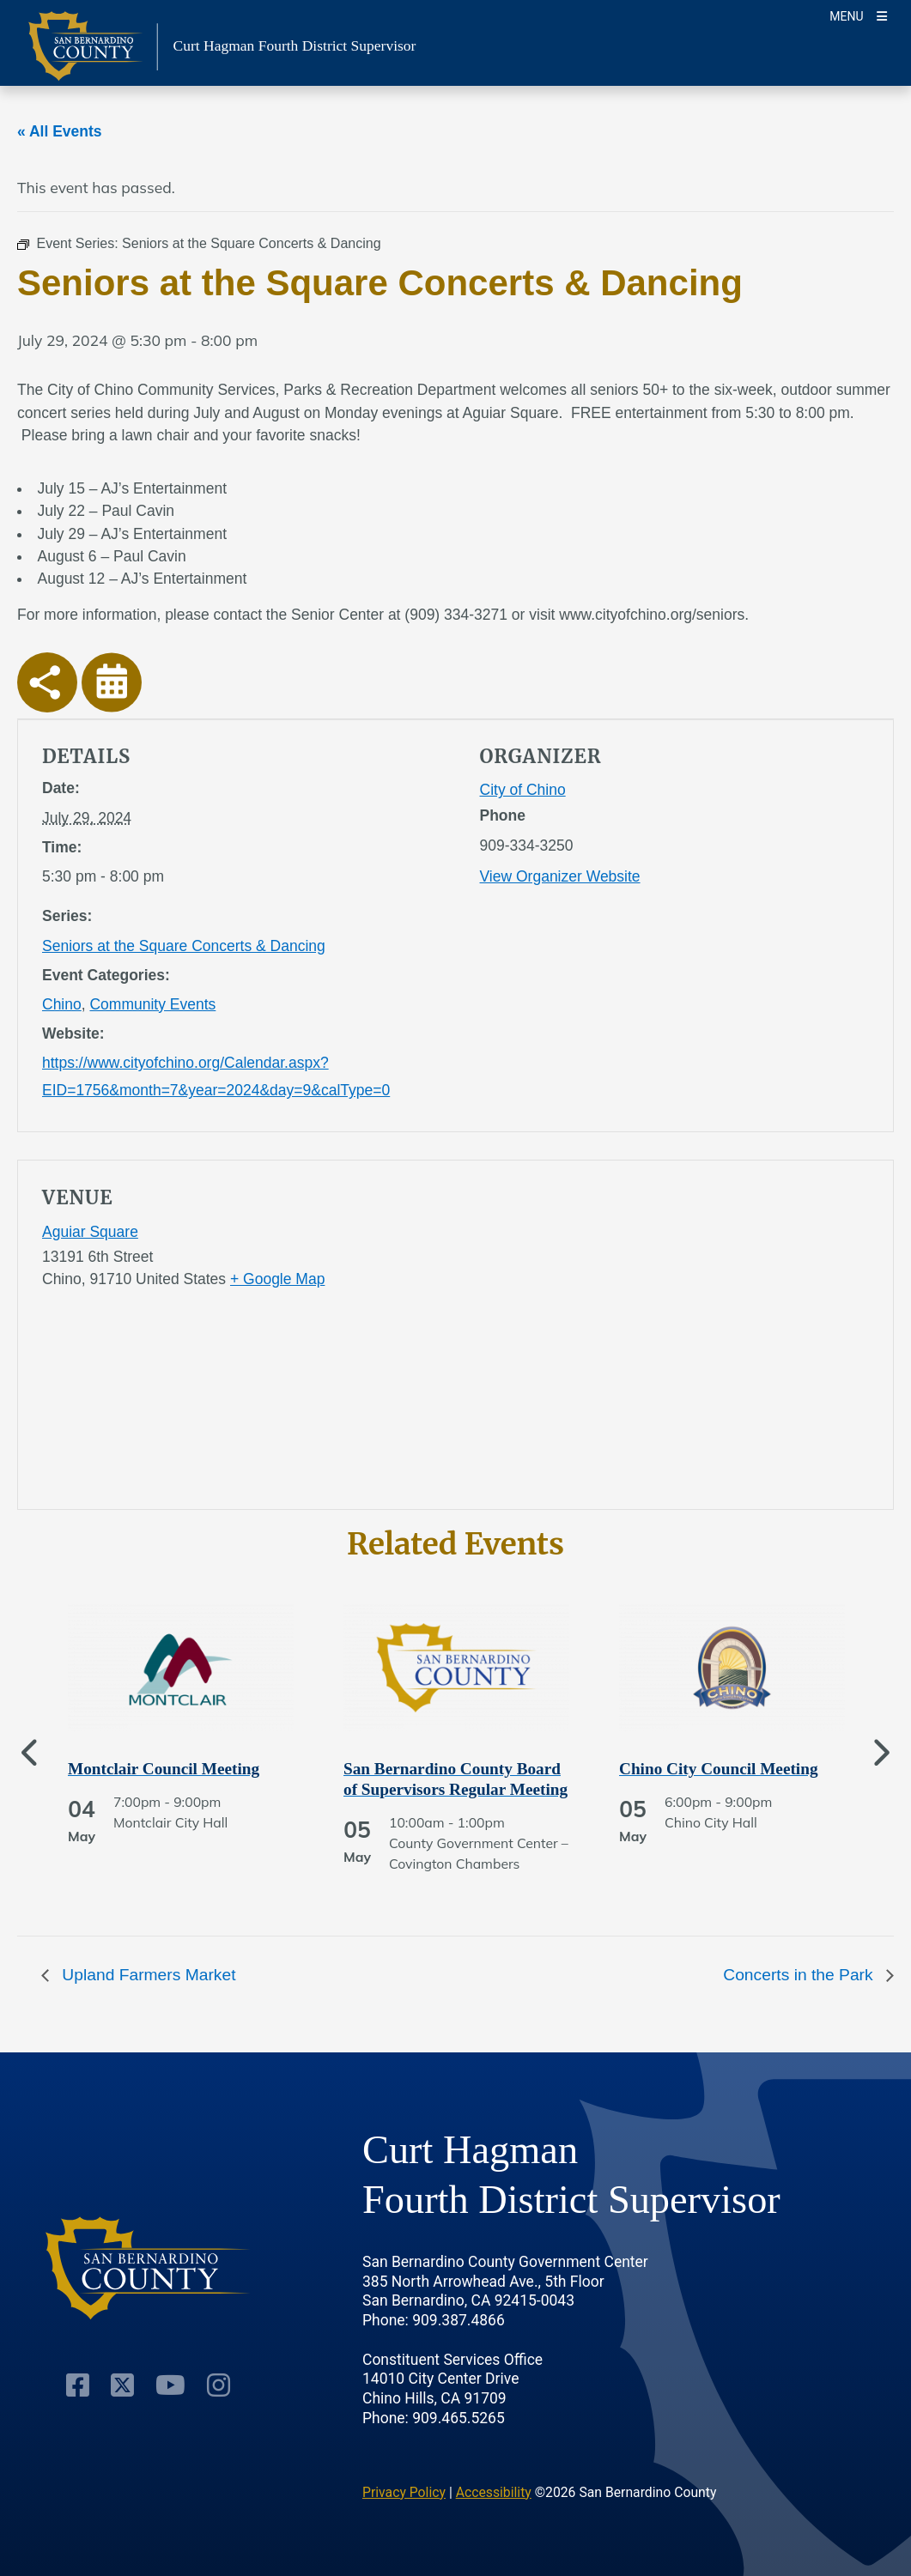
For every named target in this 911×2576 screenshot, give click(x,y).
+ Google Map (277, 1279)
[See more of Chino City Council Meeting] (732, 1769)
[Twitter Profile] (122, 2385)
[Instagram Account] (218, 2385)
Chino (62, 1004)
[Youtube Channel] (170, 2385)
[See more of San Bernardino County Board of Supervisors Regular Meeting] (456, 1779)
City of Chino (523, 789)
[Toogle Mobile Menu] (858, 15)
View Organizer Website (560, 876)
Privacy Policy (404, 2492)
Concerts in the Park (800, 1975)
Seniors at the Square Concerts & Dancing (183, 946)
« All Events (59, 131)
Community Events (152, 1004)
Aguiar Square (90, 1231)
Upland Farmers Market (147, 1975)
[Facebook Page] (77, 2385)
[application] (675, 1338)
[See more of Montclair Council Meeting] (181, 1769)
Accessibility (493, 2492)
